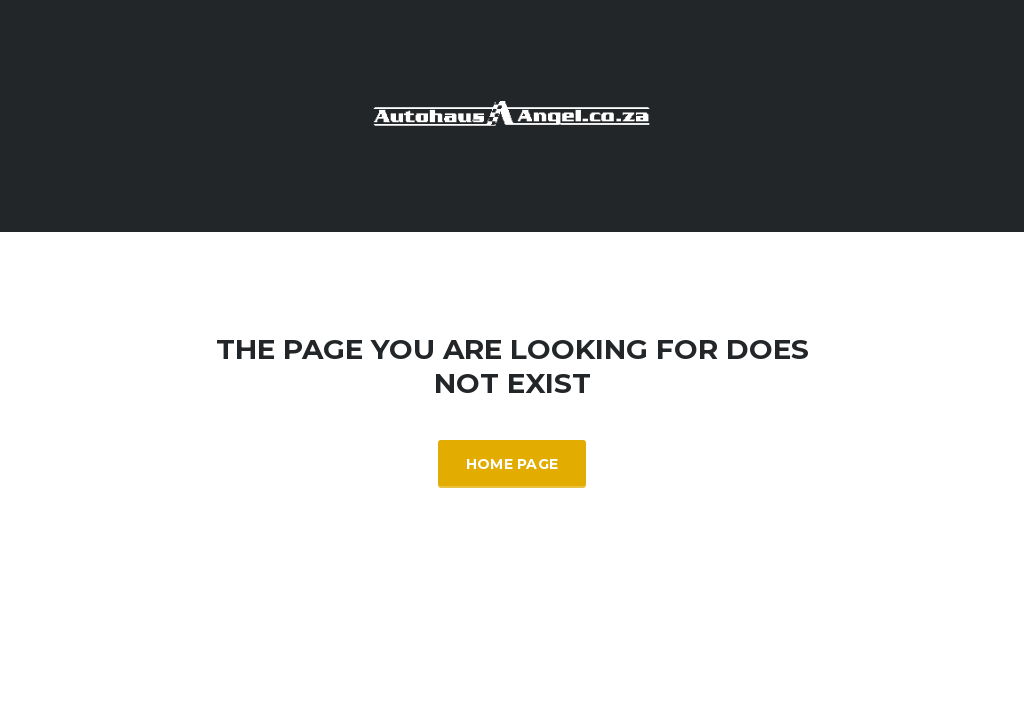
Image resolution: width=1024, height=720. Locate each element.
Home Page (512, 464)
